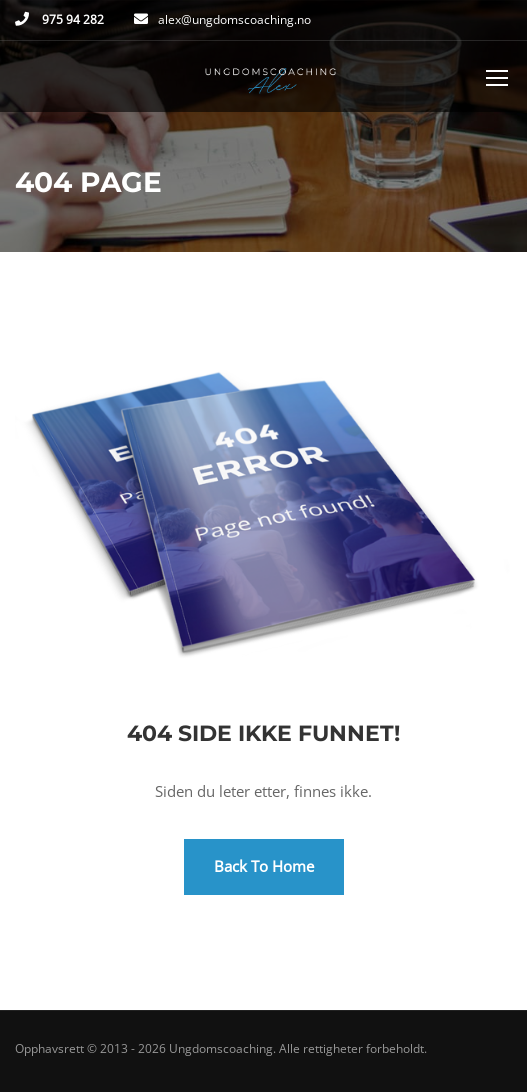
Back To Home (264, 866)
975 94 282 (71, 19)
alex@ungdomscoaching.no (234, 19)
